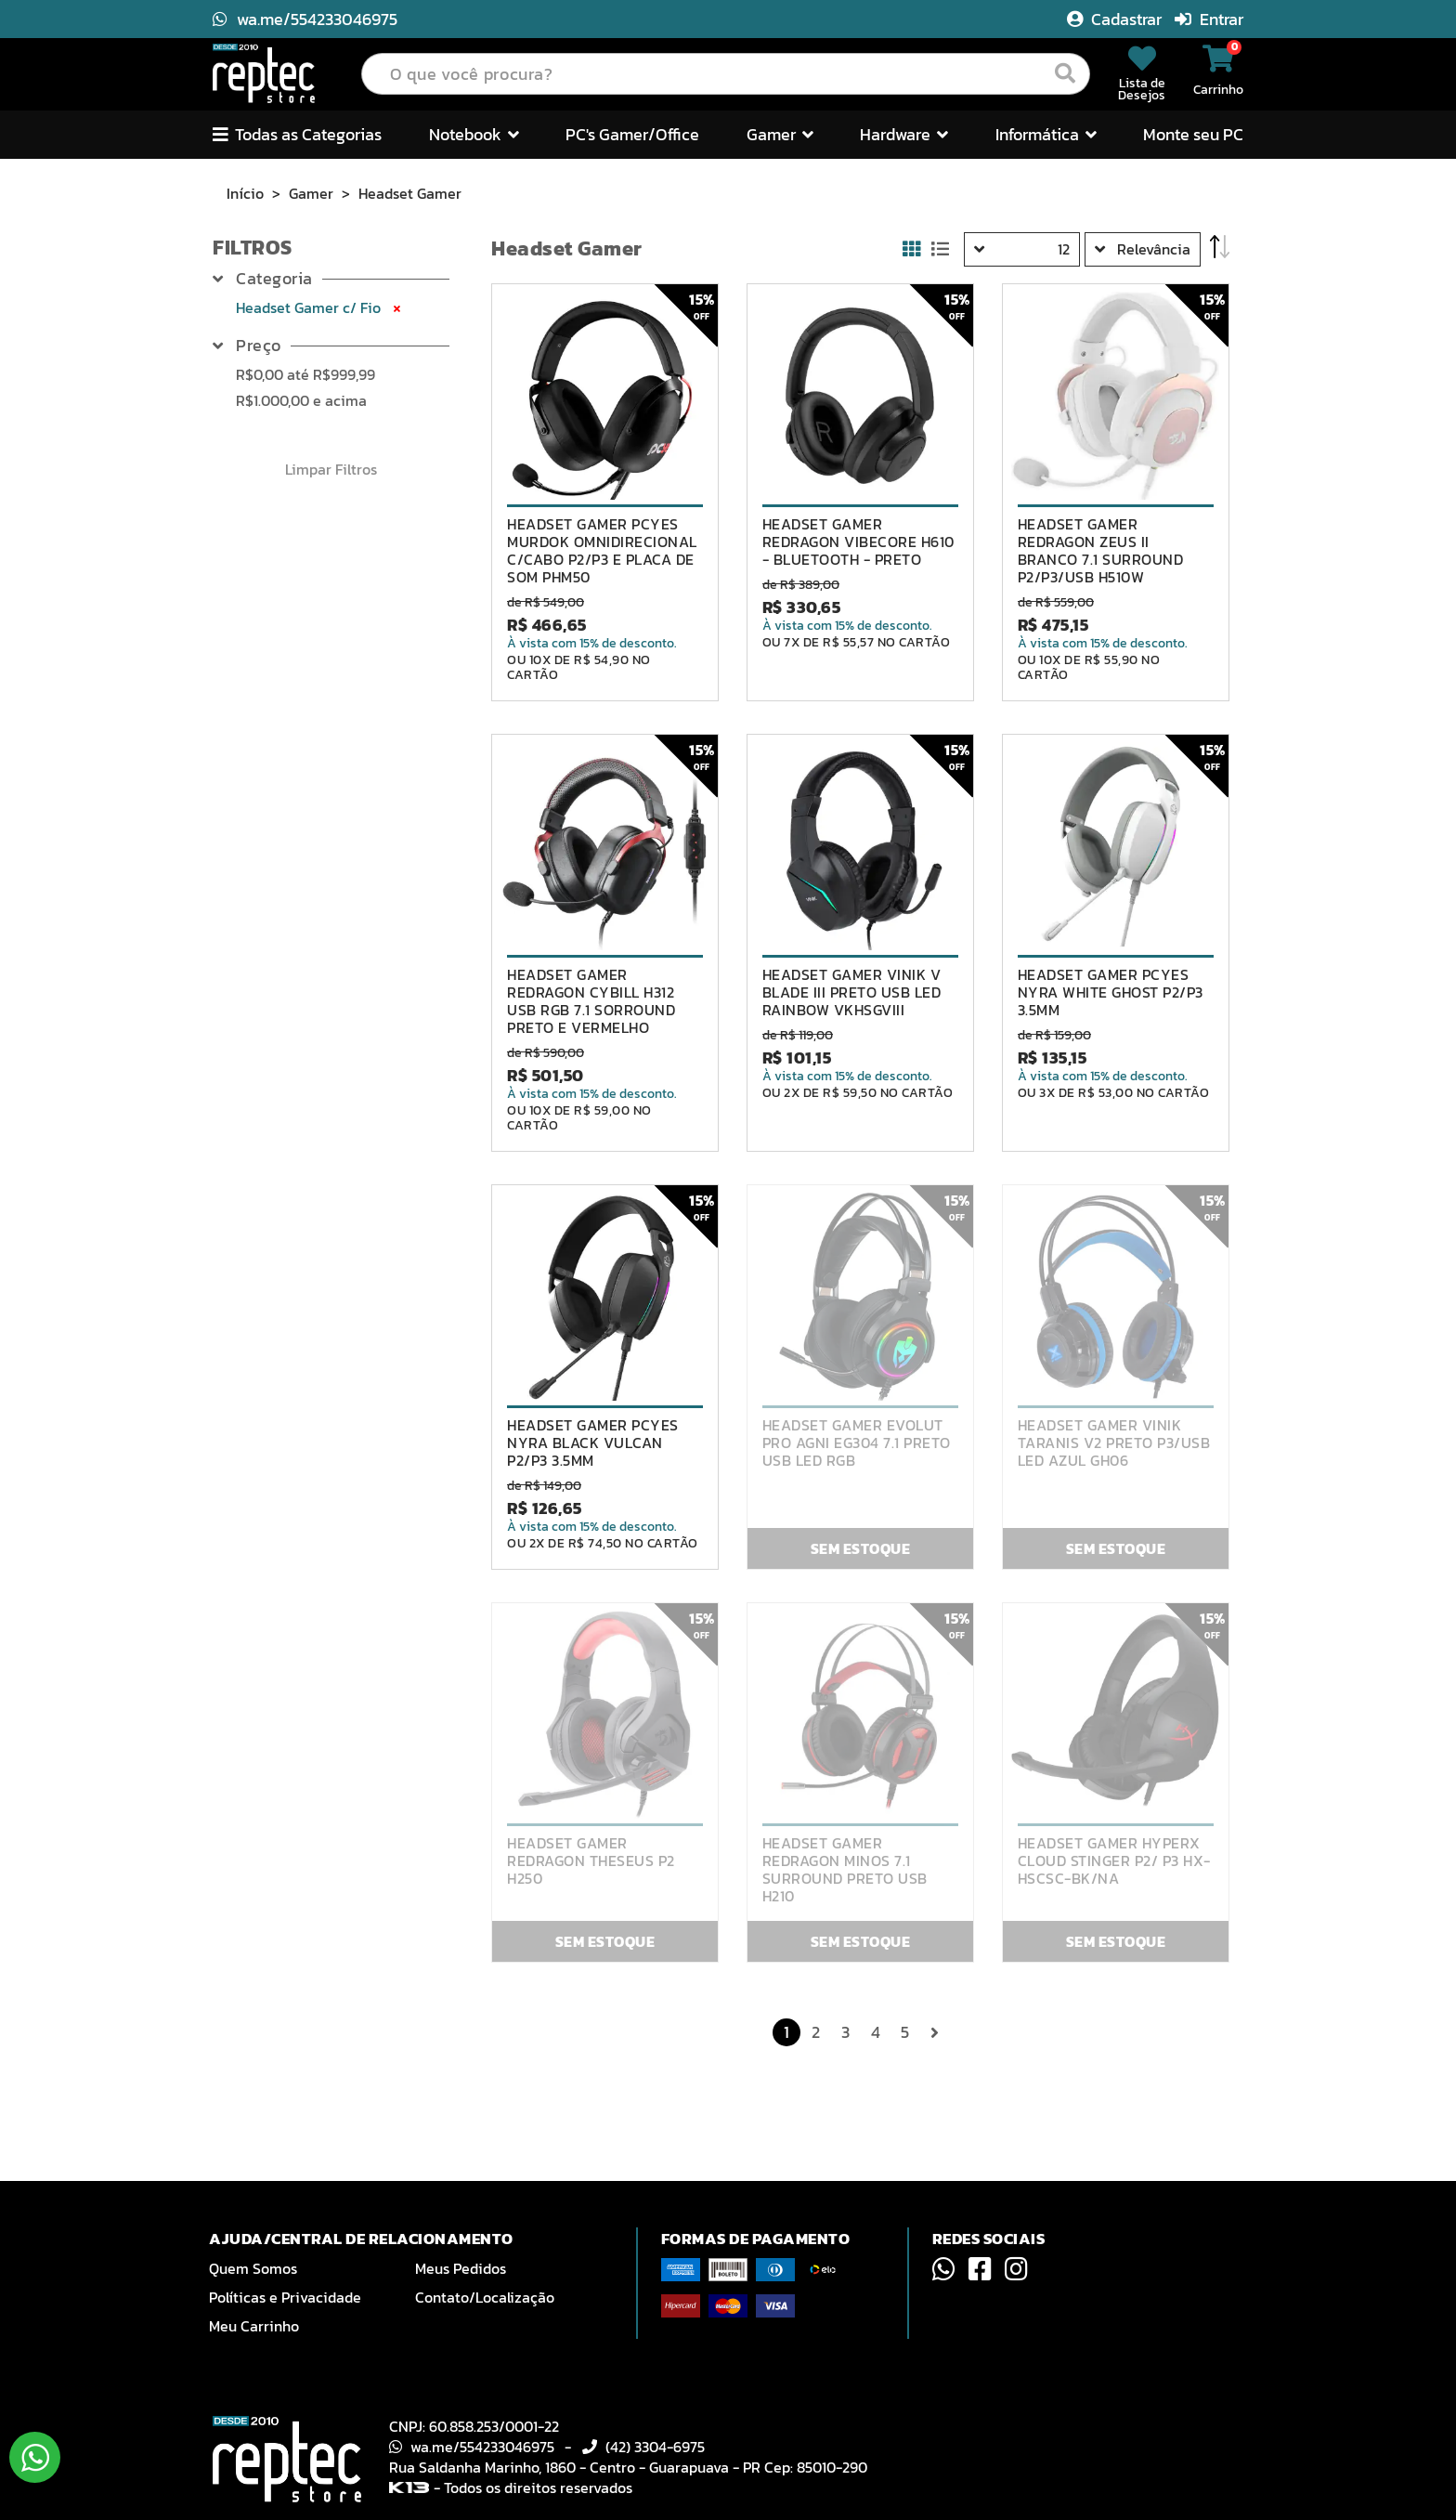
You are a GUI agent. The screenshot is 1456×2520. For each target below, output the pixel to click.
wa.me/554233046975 (305, 19)
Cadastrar (1116, 19)
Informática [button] (1046, 134)
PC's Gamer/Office (632, 134)
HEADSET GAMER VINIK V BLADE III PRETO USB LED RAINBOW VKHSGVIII (852, 992)
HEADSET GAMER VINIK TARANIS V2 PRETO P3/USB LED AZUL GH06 (1114, 1443)
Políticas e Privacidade (285, 2297)
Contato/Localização (484, 2297)
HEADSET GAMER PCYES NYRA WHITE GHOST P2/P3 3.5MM (1110, 992)
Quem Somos (253, 2268)
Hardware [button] (904, 134)
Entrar (1209, 19)
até (305, 374)
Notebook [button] (474, 134)
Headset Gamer (410, 193)
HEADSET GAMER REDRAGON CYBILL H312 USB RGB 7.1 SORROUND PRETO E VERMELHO (591, 1001)
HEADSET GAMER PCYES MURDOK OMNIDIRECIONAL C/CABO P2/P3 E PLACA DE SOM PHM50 (602, 551)
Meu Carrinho (254, 2326)
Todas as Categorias (297, 134)
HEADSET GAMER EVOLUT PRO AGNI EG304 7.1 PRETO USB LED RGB (856, 1443)
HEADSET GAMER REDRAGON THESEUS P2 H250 (591, 1861)
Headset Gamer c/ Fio (320, 307)
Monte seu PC (1193, 134)
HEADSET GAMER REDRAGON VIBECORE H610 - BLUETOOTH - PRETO (858, 542)
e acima (301, 400)
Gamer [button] (780, 134)
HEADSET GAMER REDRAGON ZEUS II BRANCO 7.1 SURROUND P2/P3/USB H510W (1101, 551)
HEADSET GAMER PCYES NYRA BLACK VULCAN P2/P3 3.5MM (593, 1443)
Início (245, 193)
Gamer (311, 193)
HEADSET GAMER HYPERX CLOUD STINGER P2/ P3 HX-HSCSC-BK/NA (1114, 1861)
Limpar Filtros (331, 469)
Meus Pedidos (460, 2268)
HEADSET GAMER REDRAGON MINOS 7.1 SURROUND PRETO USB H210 (845, 1870)
